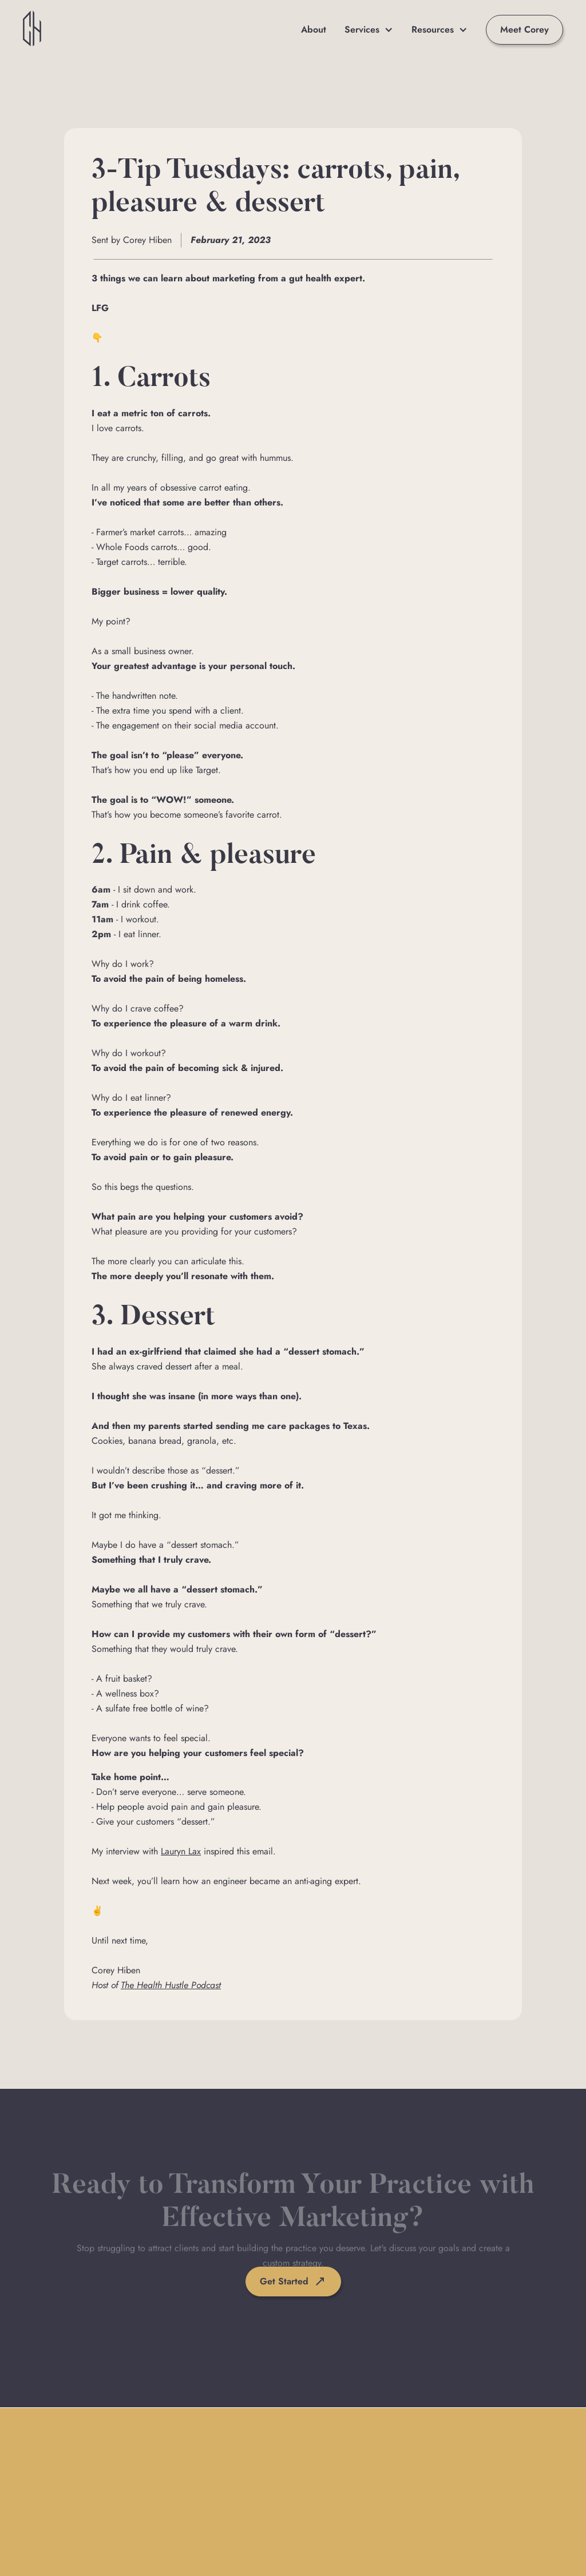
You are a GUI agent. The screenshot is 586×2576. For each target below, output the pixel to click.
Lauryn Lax (181, 1851)
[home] (32, 29)
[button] (368, 30)
